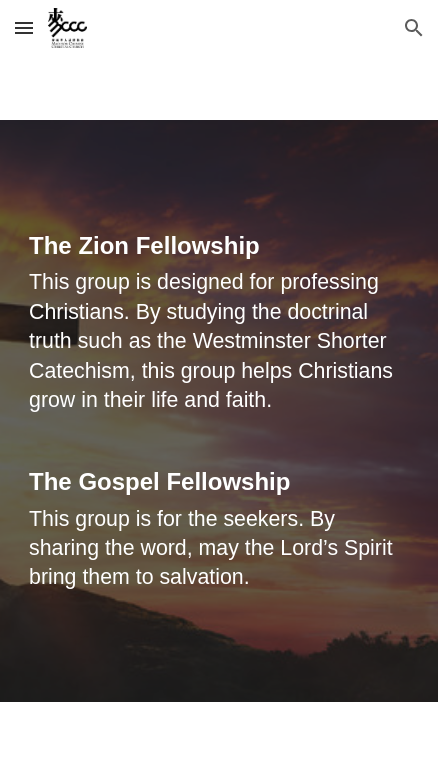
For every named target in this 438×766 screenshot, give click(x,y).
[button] (24, 27)
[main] (219, 411)
